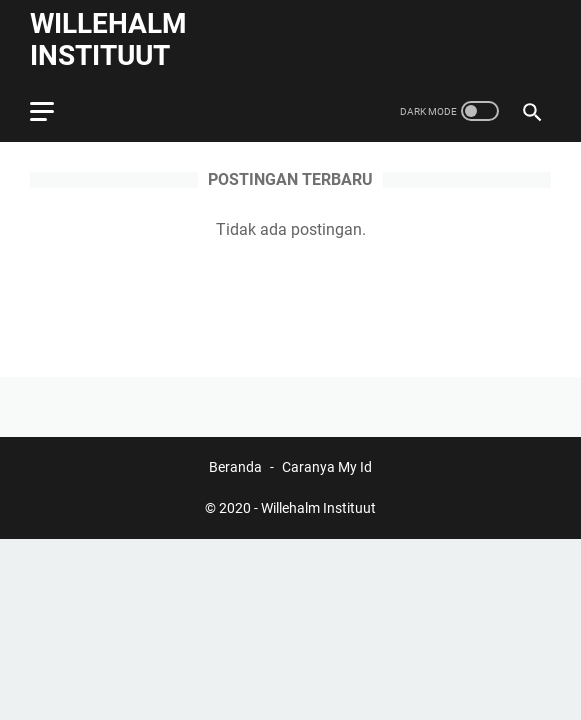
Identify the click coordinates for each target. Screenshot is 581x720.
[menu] (54, 111)
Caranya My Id (327, 467)
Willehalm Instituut (108, 39)
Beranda (235, 467)
